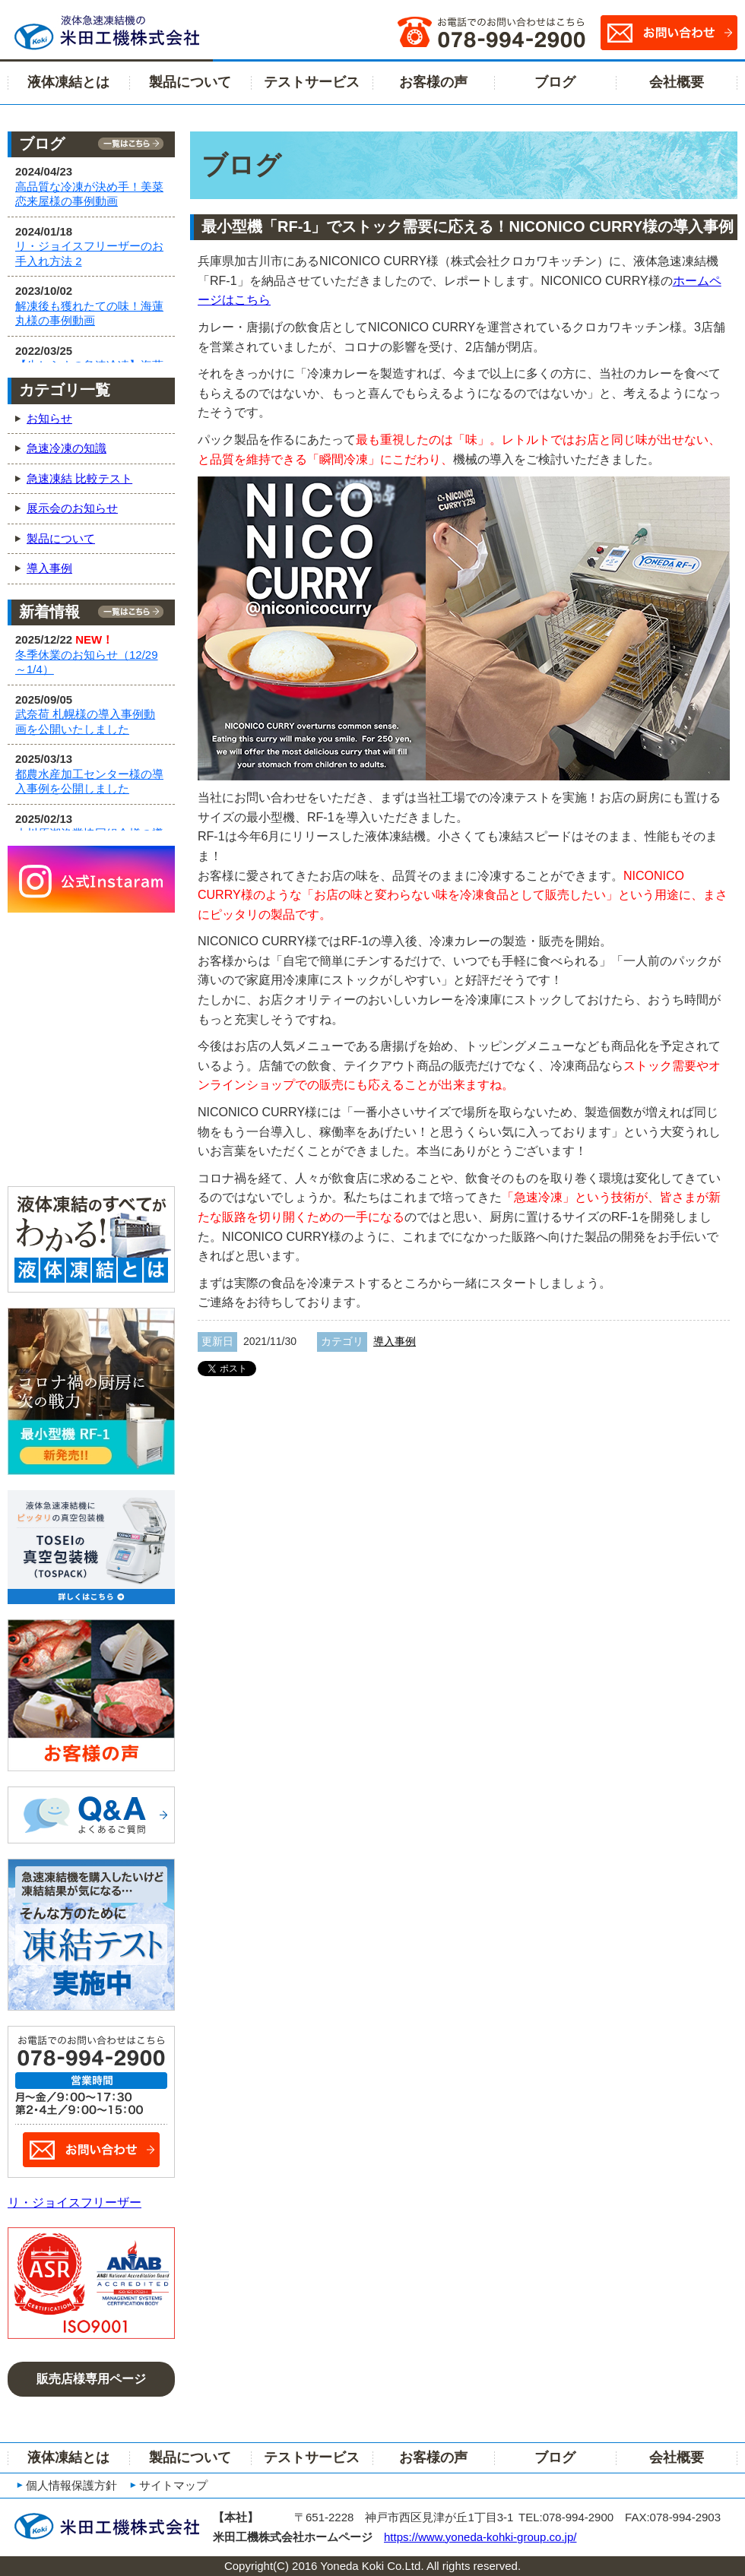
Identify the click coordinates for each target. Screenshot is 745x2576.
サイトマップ (173, 2485)
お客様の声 (433, 82)
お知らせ (49, 418)
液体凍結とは (68, 82)
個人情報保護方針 (71, 2485)
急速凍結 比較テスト (79, 478)
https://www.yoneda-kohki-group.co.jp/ (480, 2536)
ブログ (554, 82)
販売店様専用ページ (91, 2378)
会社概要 (676, 82)
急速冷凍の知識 (66, 447)
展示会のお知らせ (72, 508)
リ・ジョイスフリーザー (74, 2202)
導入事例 (394, 1341)
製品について (190, 82)
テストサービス (312, 82)
